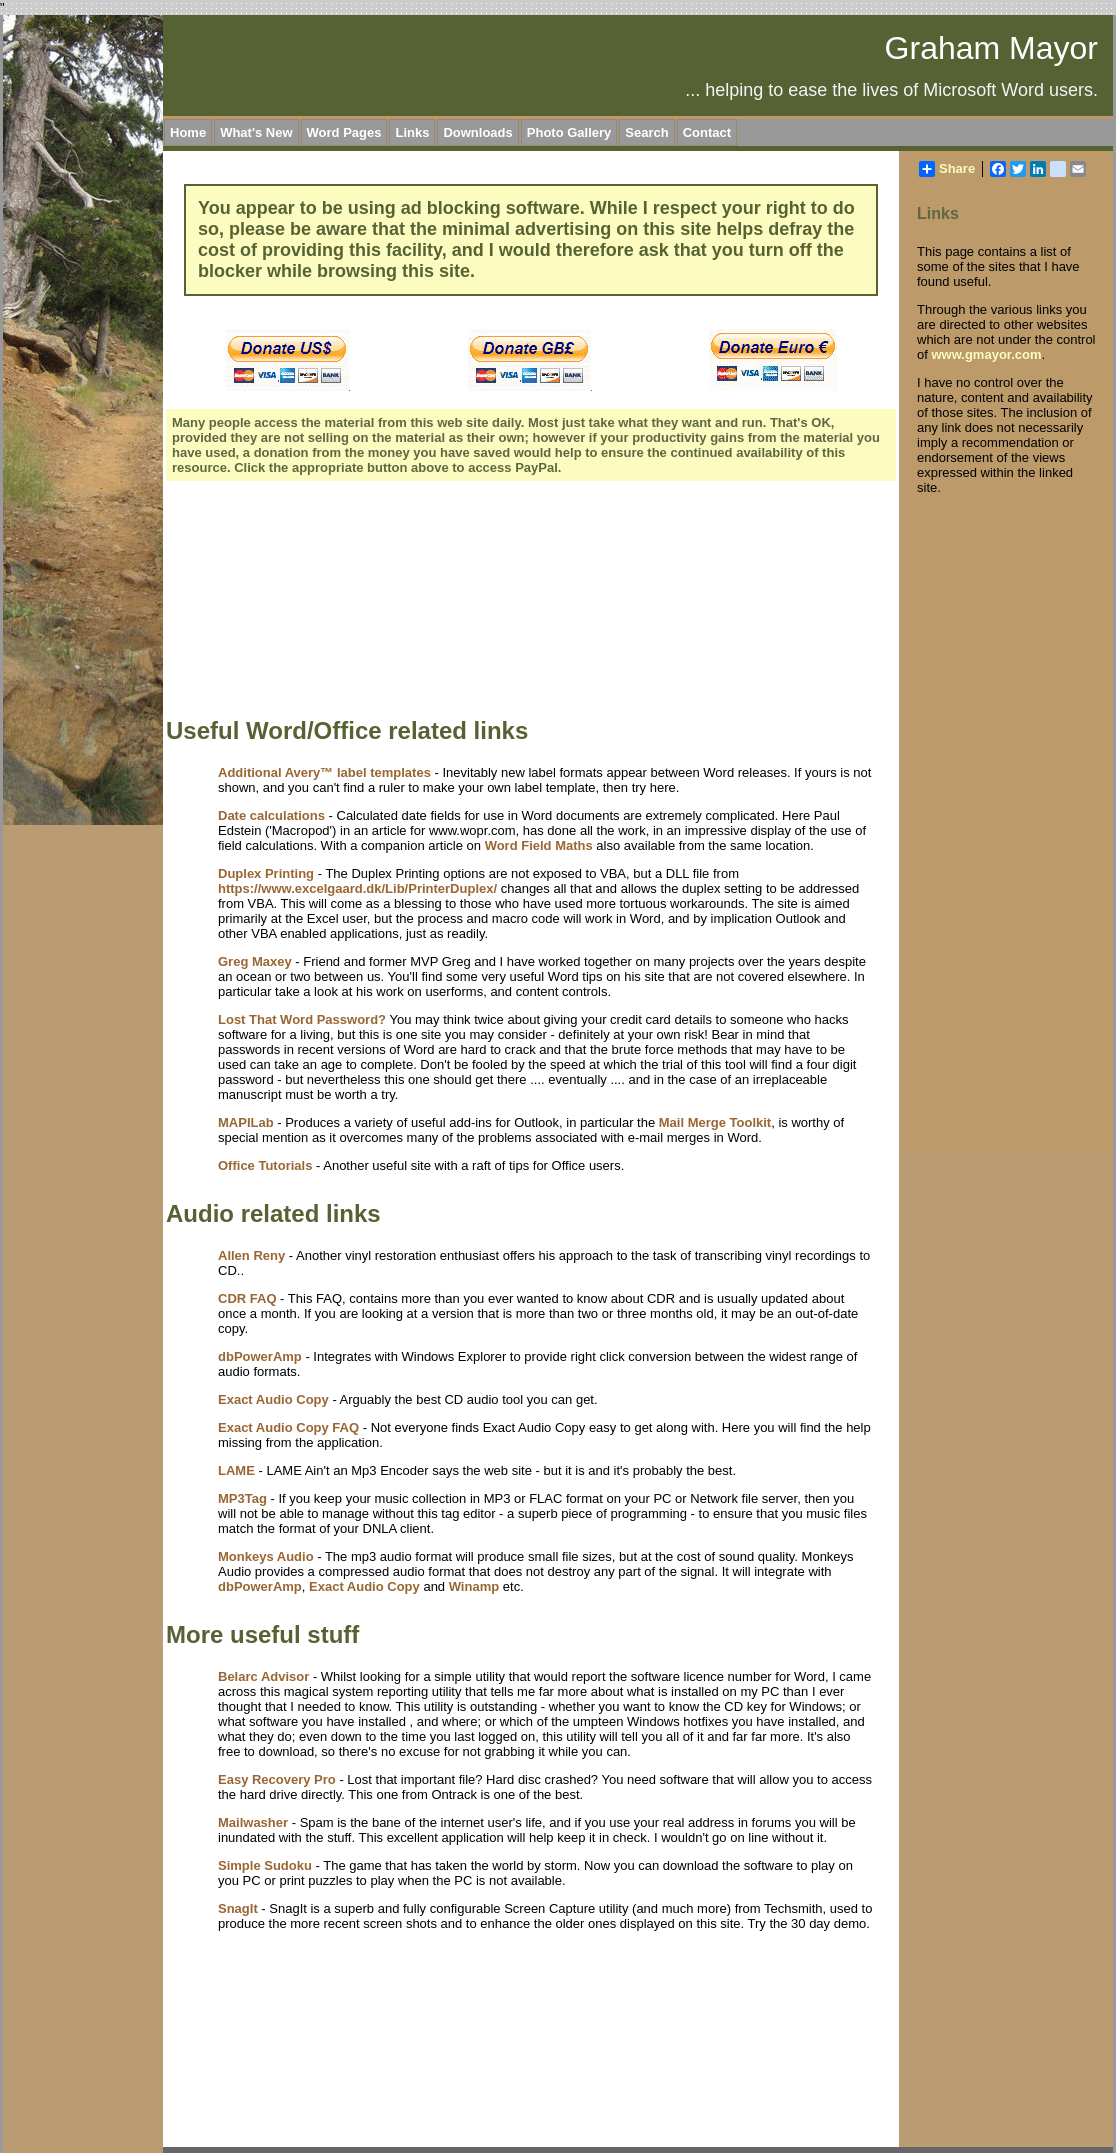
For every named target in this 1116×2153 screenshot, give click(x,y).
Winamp (474, 1586)
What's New (256, 132)
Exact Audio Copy (273, 1399)
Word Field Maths (539, 845)
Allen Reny (251, 1255)
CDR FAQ (247, 1298)
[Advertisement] (282, 602)
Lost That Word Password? (302, 1019)
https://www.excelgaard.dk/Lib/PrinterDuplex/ (357, 888)
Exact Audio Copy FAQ (288, 1427)
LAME (236, 1470)
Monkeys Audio (266, 1556)
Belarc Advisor (263, 1676)
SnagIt (238, 1908)
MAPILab (246, 1122)
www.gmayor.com (986, 354)
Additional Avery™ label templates (324, 772)
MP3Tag (242, 1498)
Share (947, 169)
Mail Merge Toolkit (715, 1122)
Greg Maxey (255, 961)
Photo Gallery (569, 132)
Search (646, 132)
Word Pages (344, 132)
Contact (707, 132)
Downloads (477, 132)
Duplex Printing (266, 873)
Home (188, 132)
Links (412, 132)
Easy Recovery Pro (277, 1779)
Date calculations (271, 815)
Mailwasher (253, 1822)
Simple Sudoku (265, 1865)
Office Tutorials (265, 1165)
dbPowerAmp (260, 1356)
